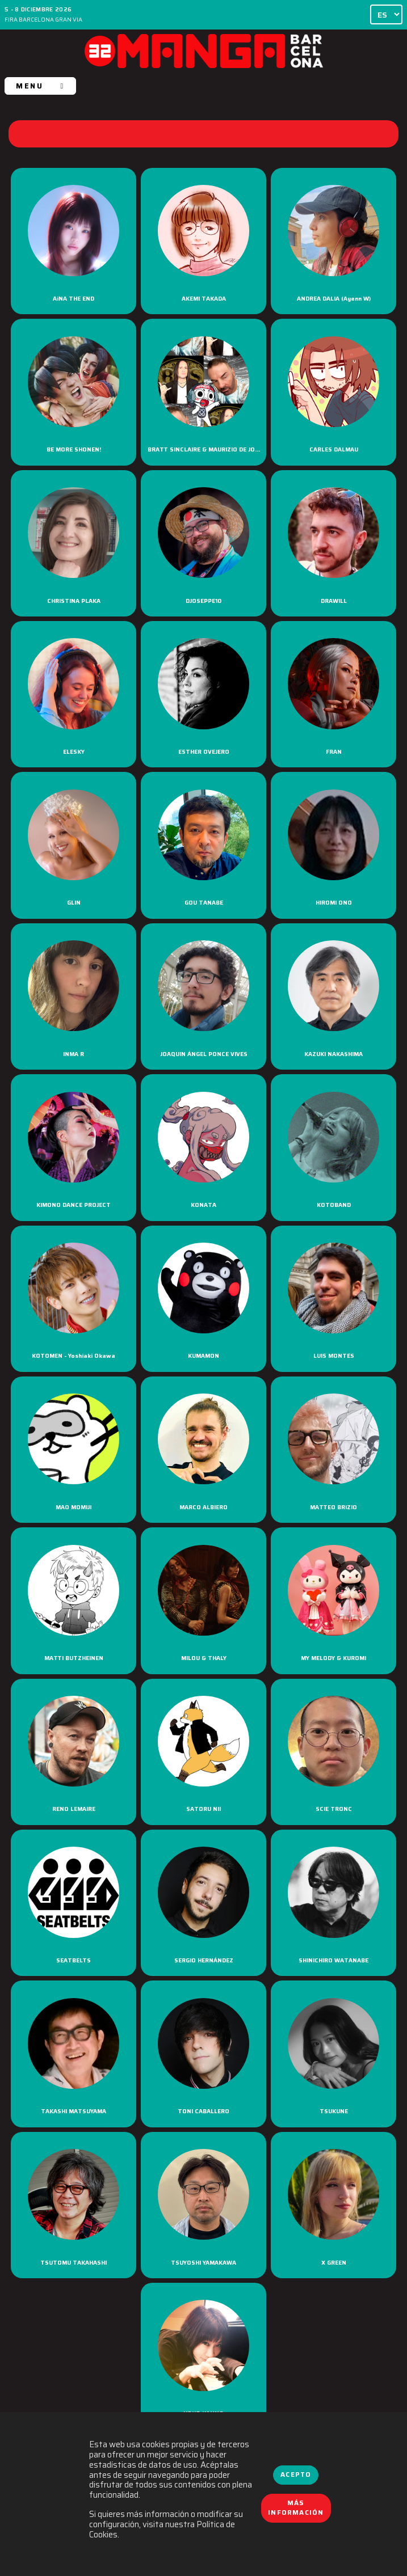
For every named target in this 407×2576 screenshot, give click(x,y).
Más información (296, 2508)
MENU (40, 86)
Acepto (295, 2474)
